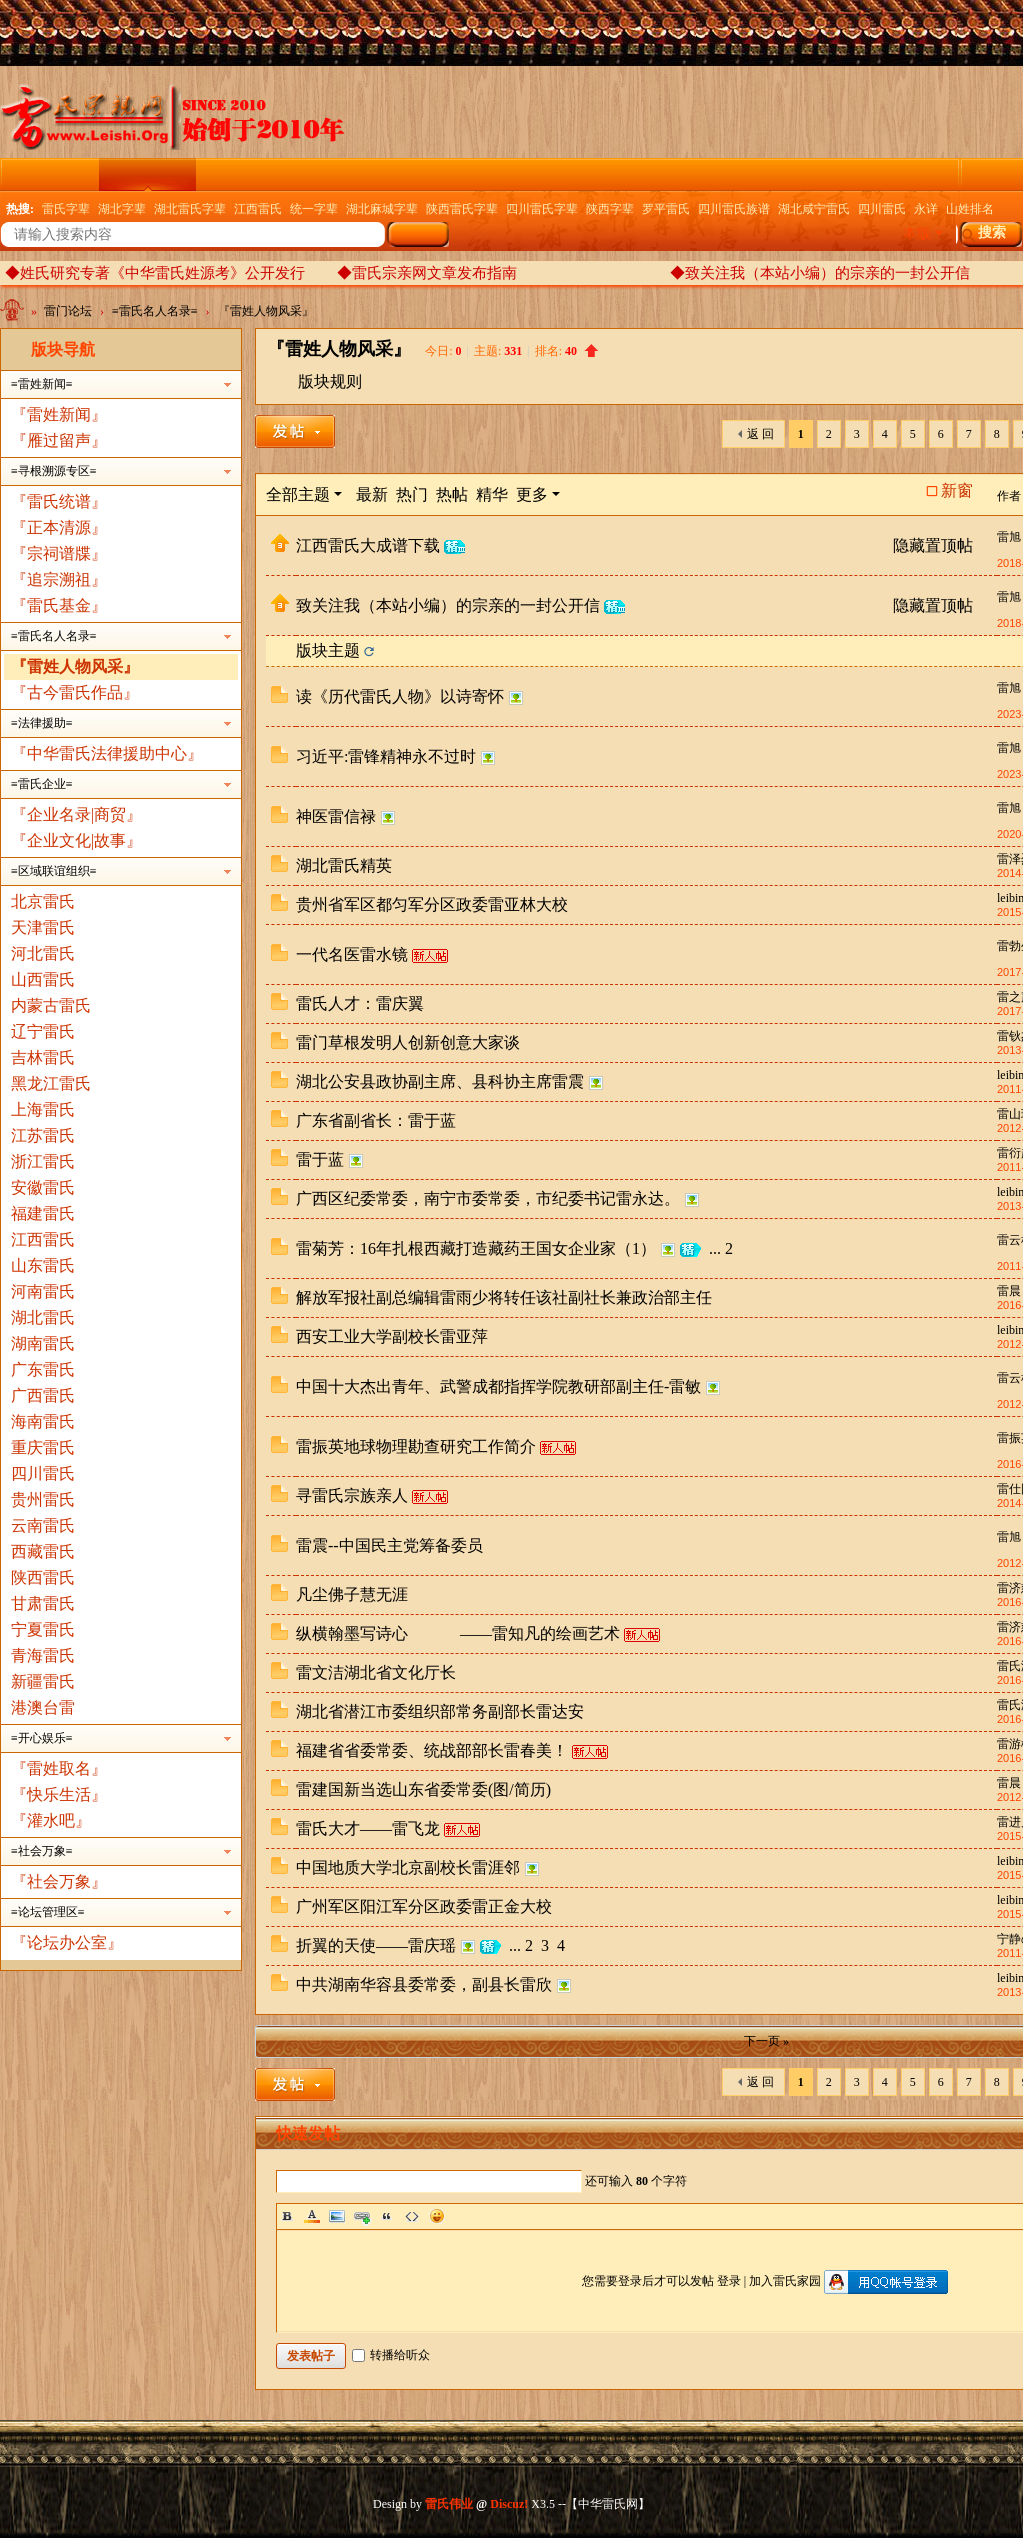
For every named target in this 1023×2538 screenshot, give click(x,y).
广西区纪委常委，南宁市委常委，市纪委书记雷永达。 (488, 1198)
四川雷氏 (882, 209)
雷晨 (1009, 1291)
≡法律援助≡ (42, 723)
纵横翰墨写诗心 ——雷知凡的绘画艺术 (458, 1633)
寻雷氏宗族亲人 (352, 1495)
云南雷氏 (43, 1525)
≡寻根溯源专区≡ (54, 471)
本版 (917, 233)
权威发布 (798, 174)
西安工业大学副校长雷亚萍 (392, 1336)
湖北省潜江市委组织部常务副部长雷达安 (440, 1711)
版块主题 (328, 650)
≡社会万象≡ (42, 1851)
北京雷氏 (43, 901)
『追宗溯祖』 (59, 579)
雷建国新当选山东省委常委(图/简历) (423, 1789)
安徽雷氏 (43, 1187)
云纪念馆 (244, 174)
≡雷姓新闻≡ (42, 384)
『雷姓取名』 (59, 1768)
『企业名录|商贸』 (76, 814)
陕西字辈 (610, 209)
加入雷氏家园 (785, 2281)
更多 (532, 494)
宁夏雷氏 (43, 1629)
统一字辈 (314, 209)
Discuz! (509, 2504)
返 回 (760, 434)
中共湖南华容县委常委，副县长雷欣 (424, 1984)
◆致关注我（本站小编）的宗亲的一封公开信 (820, 273)
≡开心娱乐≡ (42, 1738)
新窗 (957, 491)
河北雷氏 (43, 953)
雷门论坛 (147, 174)
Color (312, 2216)
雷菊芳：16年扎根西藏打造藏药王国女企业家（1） (476, 1248)
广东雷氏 (43, 1369)
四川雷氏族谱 (734, 209)
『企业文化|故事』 (76, 840)
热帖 (452, 494)
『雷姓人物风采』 (266, 311)
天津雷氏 (43, 927)
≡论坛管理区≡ (48, 1912)
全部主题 (298, 494)
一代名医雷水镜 (352, 954)
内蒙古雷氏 (51, 1005)
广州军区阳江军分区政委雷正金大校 (424, 1906)
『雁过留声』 (59, 440)
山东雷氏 (43, 1265)
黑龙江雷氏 (51, 1083)
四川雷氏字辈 (542, 209)
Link (362, 2216)
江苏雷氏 (43, 1135)
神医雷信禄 (336, 816)
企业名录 (701, 174)
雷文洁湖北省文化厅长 (376, 1672)
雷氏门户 (51, 174)
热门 (412, 494)
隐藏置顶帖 (933, 545)
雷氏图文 (341, 174)
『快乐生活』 (59, 1794)
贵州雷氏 (43, 1499)
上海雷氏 (43, 1109)
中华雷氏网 (14, 314)
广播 (618, 174)
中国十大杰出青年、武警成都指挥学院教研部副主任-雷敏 (498, 1386)
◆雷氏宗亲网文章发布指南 (427, 273)
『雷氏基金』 (59, 605)
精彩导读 (438, 174)
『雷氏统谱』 (59, 501)
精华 (492, 494)
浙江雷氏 (43, 1161)
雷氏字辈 (66, 209)
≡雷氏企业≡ (42, 784)
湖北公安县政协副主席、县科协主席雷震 (440, 1081)
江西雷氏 (258, 209)
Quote (387, 2216)
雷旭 (1009, 537)
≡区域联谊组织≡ (54, 871)
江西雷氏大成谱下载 (368, 545)
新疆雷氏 (43, 1681)
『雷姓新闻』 (59, 414)
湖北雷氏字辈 (190, 209)
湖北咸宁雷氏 (814, 209)
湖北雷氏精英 (344, 865)
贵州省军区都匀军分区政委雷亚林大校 (432, 904)
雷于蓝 (320, 1159)
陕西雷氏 (43, 1577)
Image (337, 2216)
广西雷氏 (43, 1395)
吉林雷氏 (43, 1057)
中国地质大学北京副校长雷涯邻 (408, 1867)
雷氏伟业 (449, 2504)
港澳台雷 (43, 1707)
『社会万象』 (59, 1881)
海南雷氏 (43, 1421)
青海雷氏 (43, 1655)
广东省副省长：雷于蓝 (376, 1120)
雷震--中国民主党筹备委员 (389, 1545)
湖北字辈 (122, 209)
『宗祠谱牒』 (59, 553)
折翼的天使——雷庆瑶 (376, 1945)
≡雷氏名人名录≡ (155, 311)
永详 (926, 209)
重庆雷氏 (43, 1447)
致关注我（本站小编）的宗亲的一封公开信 (448, 605)
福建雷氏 (43, 1213)
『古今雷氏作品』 (75, 692)
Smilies (437, 2216)
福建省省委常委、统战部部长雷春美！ (432, 1750)
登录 (729, 2281)
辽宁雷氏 (43, 1031)
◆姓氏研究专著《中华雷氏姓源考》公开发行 (155, 273)
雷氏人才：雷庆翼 (360, 1003)
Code (412, 2216)
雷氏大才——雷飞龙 (368, 1828)
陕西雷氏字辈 (462, 209)
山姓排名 (970, 209)
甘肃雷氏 (43, 1603)
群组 (881, 174)
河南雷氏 (43, 1291)
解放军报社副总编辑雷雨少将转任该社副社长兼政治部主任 (504, 1297)
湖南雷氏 (43, 1343)
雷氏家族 (964, 174)
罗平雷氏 (666, 209)
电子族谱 (535, 174)
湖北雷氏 (43, 1317)
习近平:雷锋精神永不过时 (386, 756)
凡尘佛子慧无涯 (352, 1594)
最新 (372, 494)
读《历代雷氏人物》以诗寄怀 (400, 696)
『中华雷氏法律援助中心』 (107, 753)
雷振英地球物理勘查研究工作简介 (416, 1446)
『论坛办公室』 (67, 1942)
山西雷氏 (43, 979)
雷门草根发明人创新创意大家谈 (408, 1042)
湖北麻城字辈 (382, 209)
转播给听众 (391, 2355)
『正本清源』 (59, 527)
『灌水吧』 (51, 1820)
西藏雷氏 (43, 1551)
